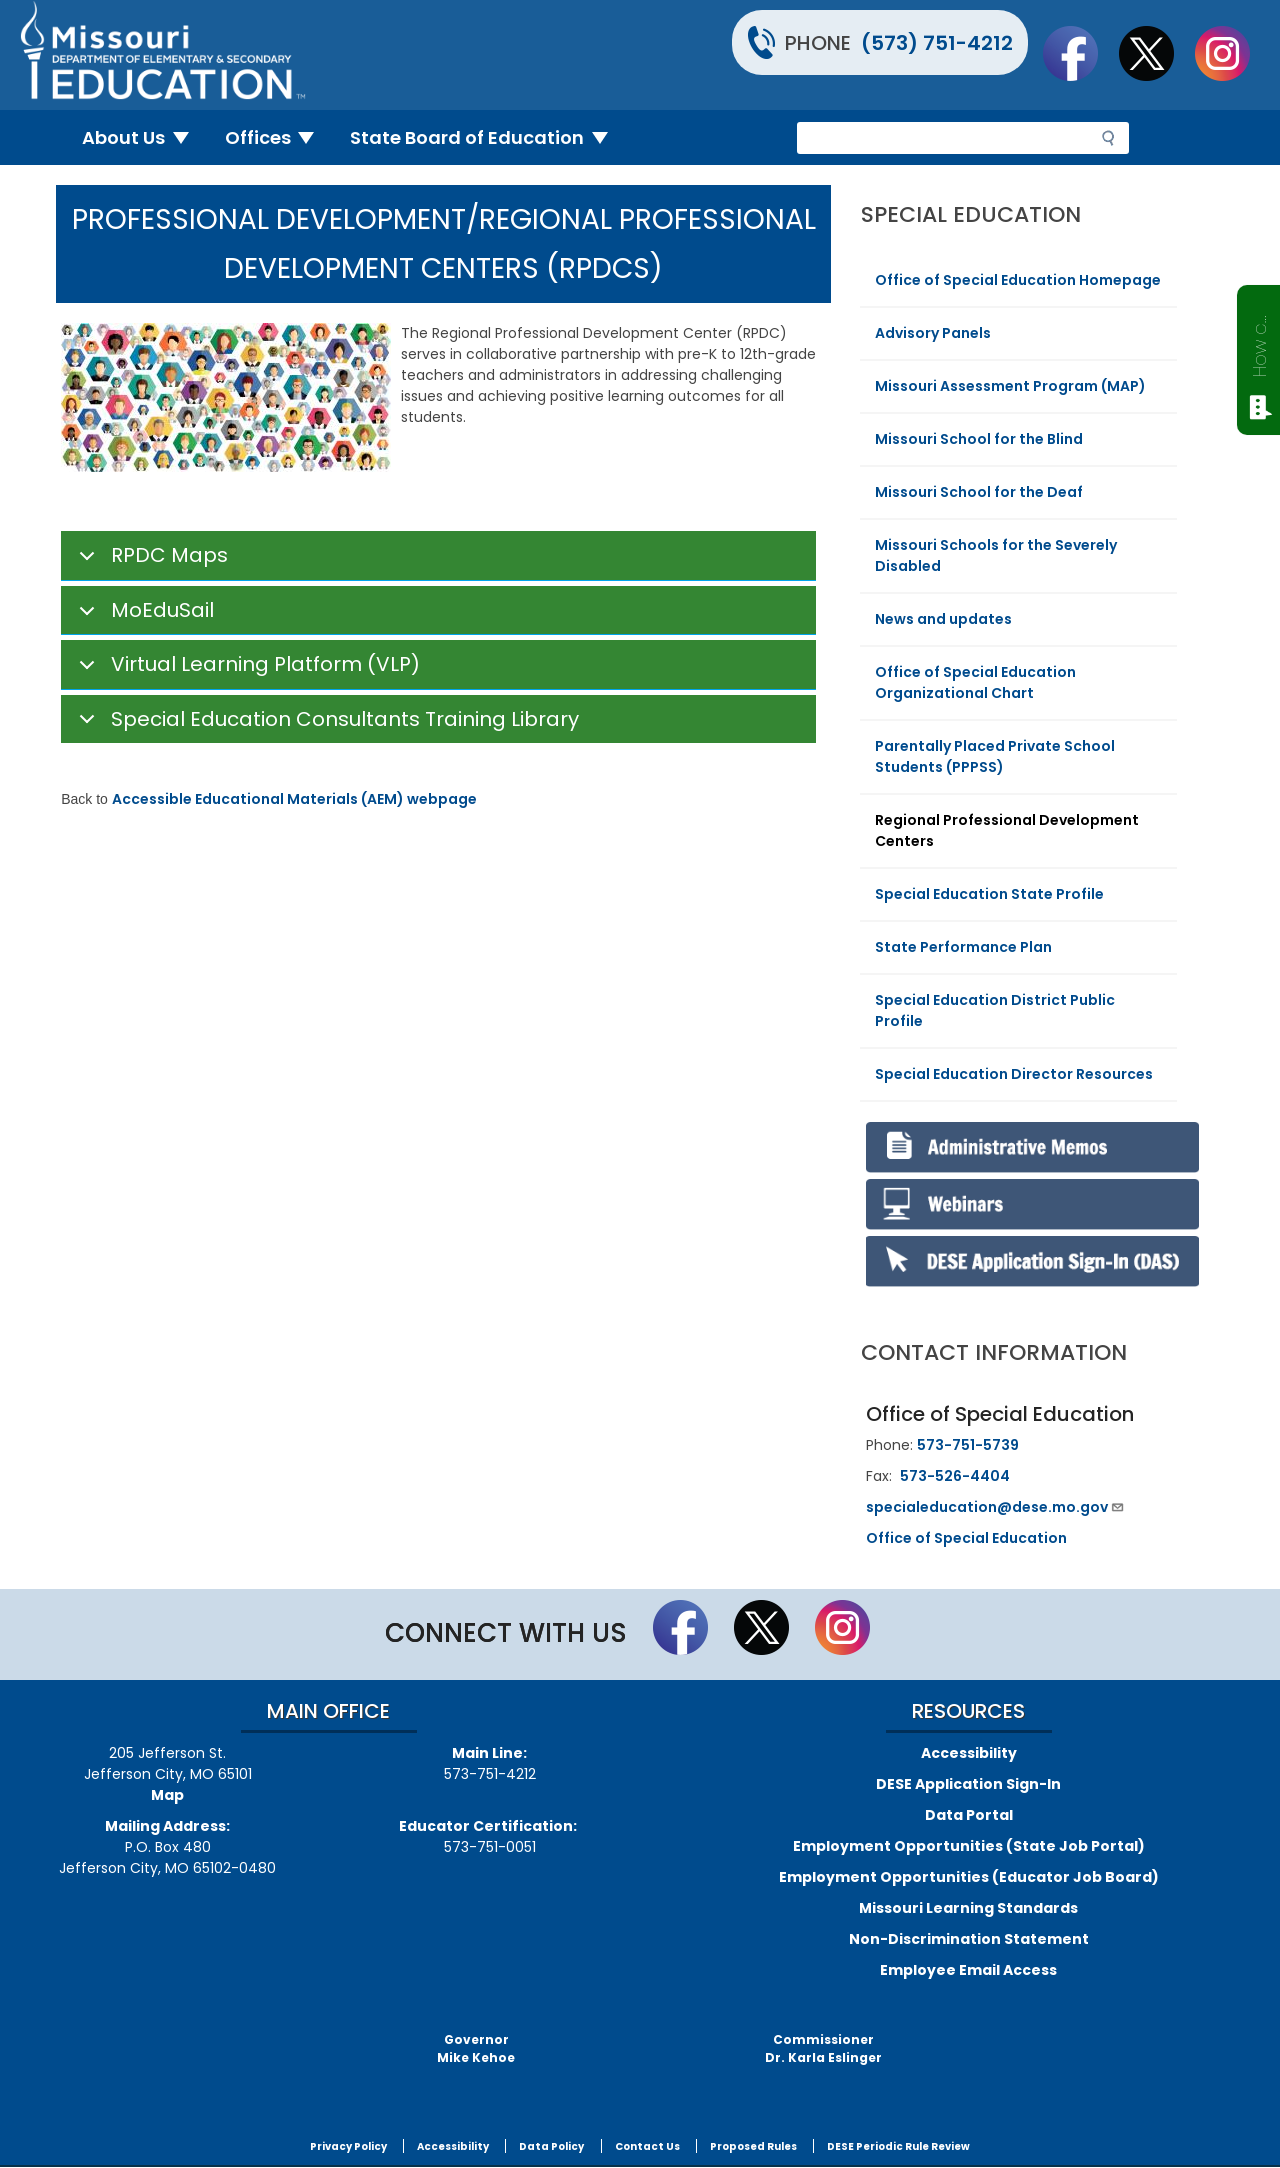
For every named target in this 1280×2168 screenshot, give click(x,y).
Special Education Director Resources (1014, 1074)
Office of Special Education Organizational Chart (975, 682)
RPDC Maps (150, 561)
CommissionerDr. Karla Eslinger (823, 2048)
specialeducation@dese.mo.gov (995, 1507)
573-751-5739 (968, 1445)
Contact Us (647, 2146)
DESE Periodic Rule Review (898, 2146)
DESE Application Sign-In (968, 1784)
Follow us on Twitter (1156, 53)
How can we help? (1259, 342)
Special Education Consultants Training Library (325, 724)
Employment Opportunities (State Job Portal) (969, 1846)
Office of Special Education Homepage (1018, 280)
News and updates (943, 619)
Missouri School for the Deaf (979, 492)
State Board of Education (487, 137)
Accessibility (969, 1753)
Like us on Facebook (1080, 53)
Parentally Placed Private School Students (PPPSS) (995, 756)
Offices (278, 137)
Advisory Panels (933, 333)
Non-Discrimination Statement (969, 1939)
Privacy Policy (348, 2146)
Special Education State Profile (989, 894)
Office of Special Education (966, 1538)
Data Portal (969, 1815)
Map (167, 1795)
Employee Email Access (968, 1970)
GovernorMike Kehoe (476, 2048)
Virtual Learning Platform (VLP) (246, 670)
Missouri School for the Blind (979, 439)
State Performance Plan (963, 947)
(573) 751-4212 (937, 43)
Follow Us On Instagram (1232, 53)
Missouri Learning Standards (968, 1908)
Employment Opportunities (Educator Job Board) (969, 1877)
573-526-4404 (955, 1476)
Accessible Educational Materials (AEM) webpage (294, 799)
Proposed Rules (753, 2146)
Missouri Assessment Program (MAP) (1010, 386)
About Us (143, 137)
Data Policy (551, 2146)
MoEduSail (143, 616)
